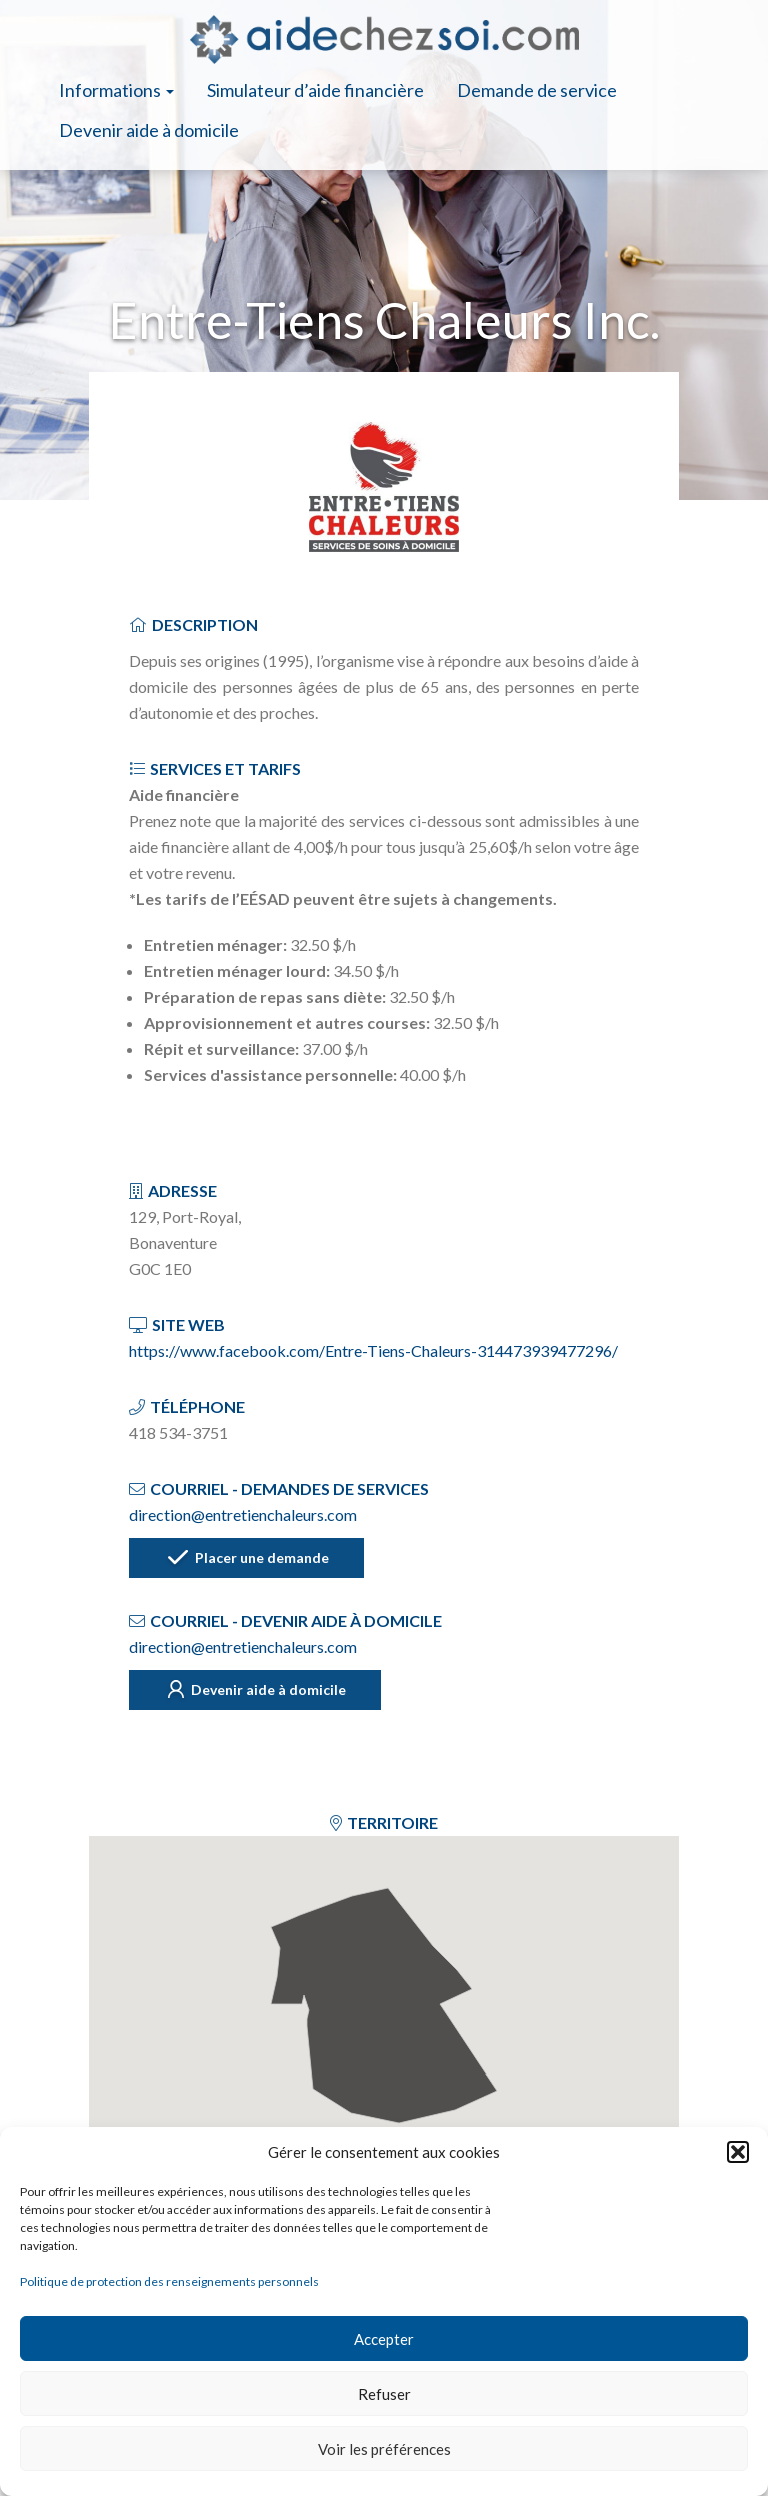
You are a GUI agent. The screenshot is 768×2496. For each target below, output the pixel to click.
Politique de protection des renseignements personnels (169, 2281)
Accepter (384, 2339)
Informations (116, 90)
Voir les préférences (384, 2449)
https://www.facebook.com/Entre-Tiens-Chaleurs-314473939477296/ (373, 1350)
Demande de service (537, 90)
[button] (738, 2152)
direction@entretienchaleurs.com (243, 1514)
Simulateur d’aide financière (315, 90)
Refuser (384, 2394)
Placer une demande (246, 1559)
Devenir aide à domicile (149, 130)
